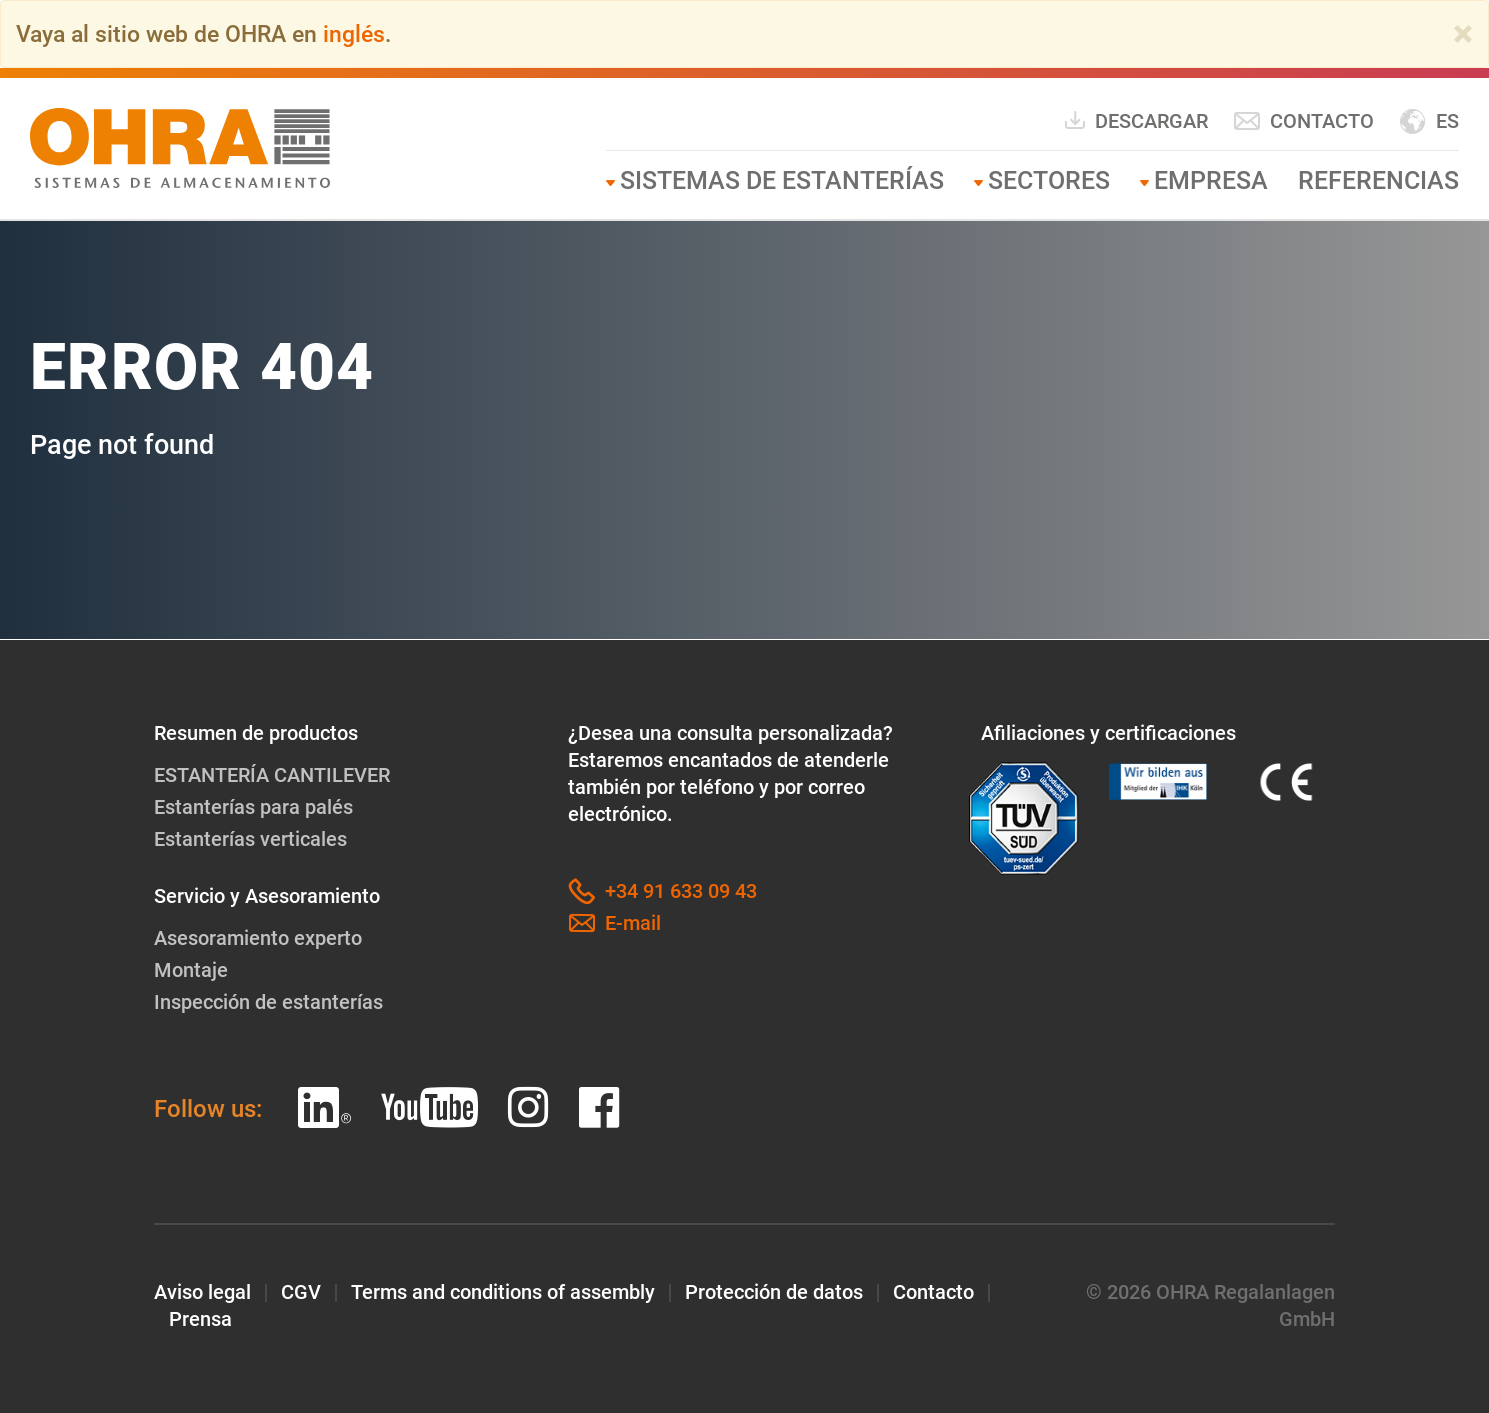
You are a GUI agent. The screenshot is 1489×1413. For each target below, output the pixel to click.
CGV (301, 1292)
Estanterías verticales (250, 839)
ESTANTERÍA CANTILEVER (272, 775)
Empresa (1211, 180)
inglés (354, 34)
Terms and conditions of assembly (503, 1292)
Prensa (200, 1319)
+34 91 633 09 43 (662, 891)
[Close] (1463, 34)
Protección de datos (774, 1292)
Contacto (1303, 121)
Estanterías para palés (253, 807)
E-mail (614, 923)
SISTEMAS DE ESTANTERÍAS (782, 180)
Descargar (1135, 120)
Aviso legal (202, 1292)
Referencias (1378, 180)
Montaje (191, 970)
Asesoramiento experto (258, 938)
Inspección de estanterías (268, 1002)
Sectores (1049, 180)
